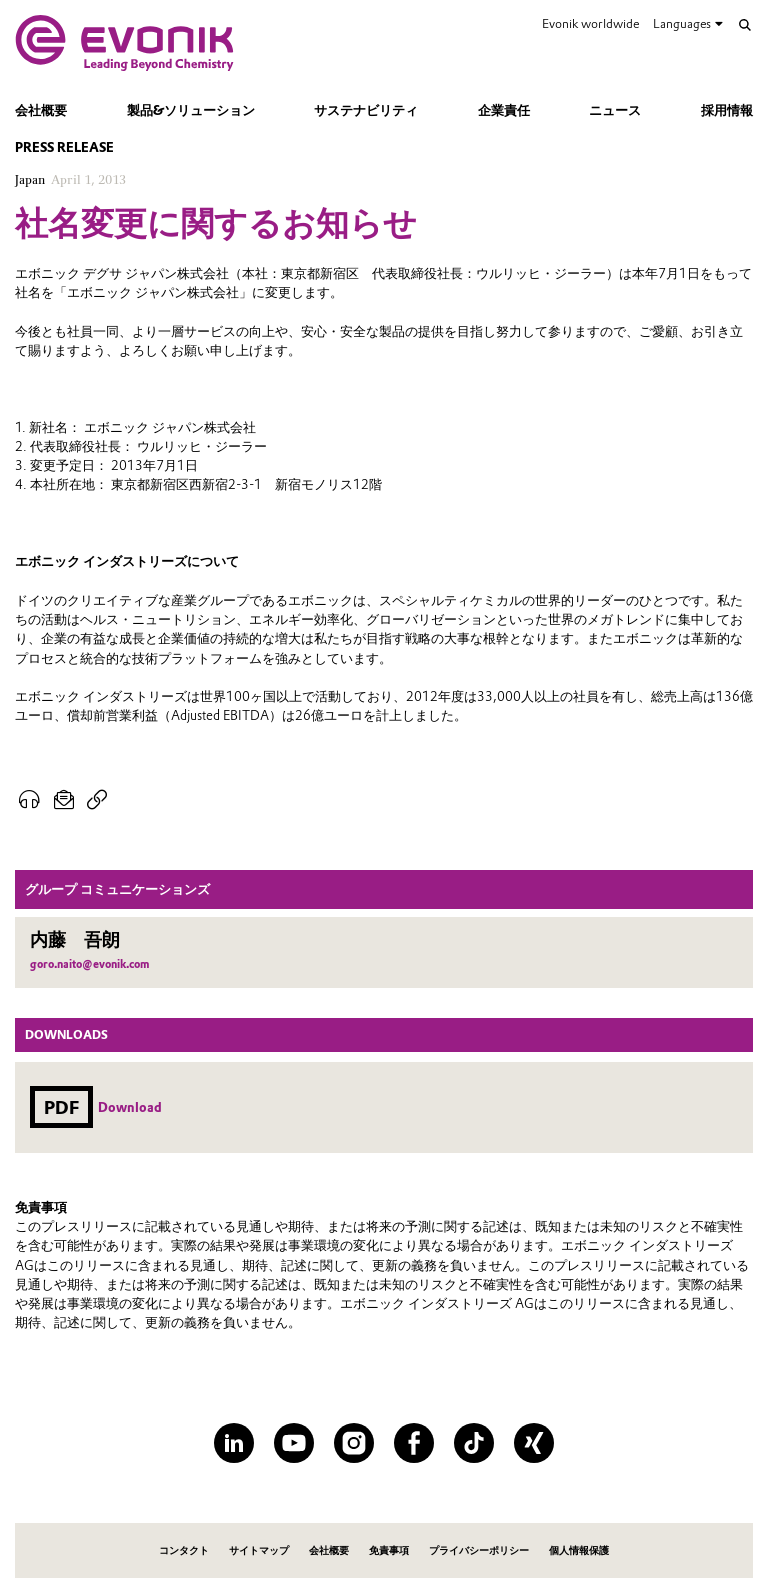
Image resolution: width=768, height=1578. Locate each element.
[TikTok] (474, 1443)
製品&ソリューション (191, 110)
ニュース (615, 110)
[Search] (745, 25)
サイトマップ (259, 1550)
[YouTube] (294, 1443)
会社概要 (41, 110)
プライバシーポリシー (479, 1550)
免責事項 (389, 1550)
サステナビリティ (366, 110)
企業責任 (504, 110)
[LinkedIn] (234, 1443)
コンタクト (184, 1550)
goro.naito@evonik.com (89, 964)
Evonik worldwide (590, 23)
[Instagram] (354, 1443)
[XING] (534, 1443)
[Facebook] (414, 1443)
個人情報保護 (579, 1550)
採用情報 (727, 110)
